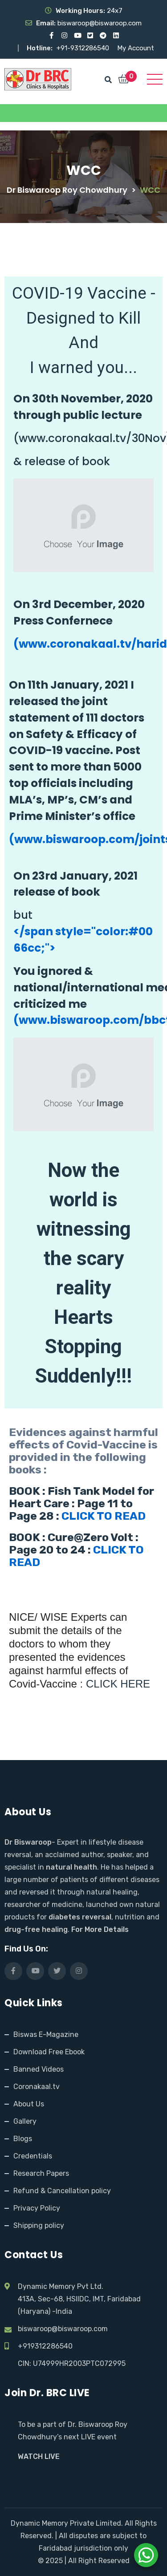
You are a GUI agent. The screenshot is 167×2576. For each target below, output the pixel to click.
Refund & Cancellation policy (62, 2191)
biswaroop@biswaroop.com (63, 2328)
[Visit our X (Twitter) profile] (90, 35)
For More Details (100, 1929)
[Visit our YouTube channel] (77, 35)
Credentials (32, 2156)
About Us (28, 2104)
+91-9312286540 (84, 48)
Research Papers (41, 2173)
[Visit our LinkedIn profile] (116, 35)
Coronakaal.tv (36, 2086)
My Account (135, 48)
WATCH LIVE (39, 2456)
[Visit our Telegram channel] (103, 35)
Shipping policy (38, 2225)
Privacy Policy (36, 2208)
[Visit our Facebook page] (51, 35)
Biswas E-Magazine (45, 2034)
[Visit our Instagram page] (64, 35)
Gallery (25, 2121)
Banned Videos (38, 2069)
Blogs (22, 2138)
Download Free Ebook (49, 2052)
